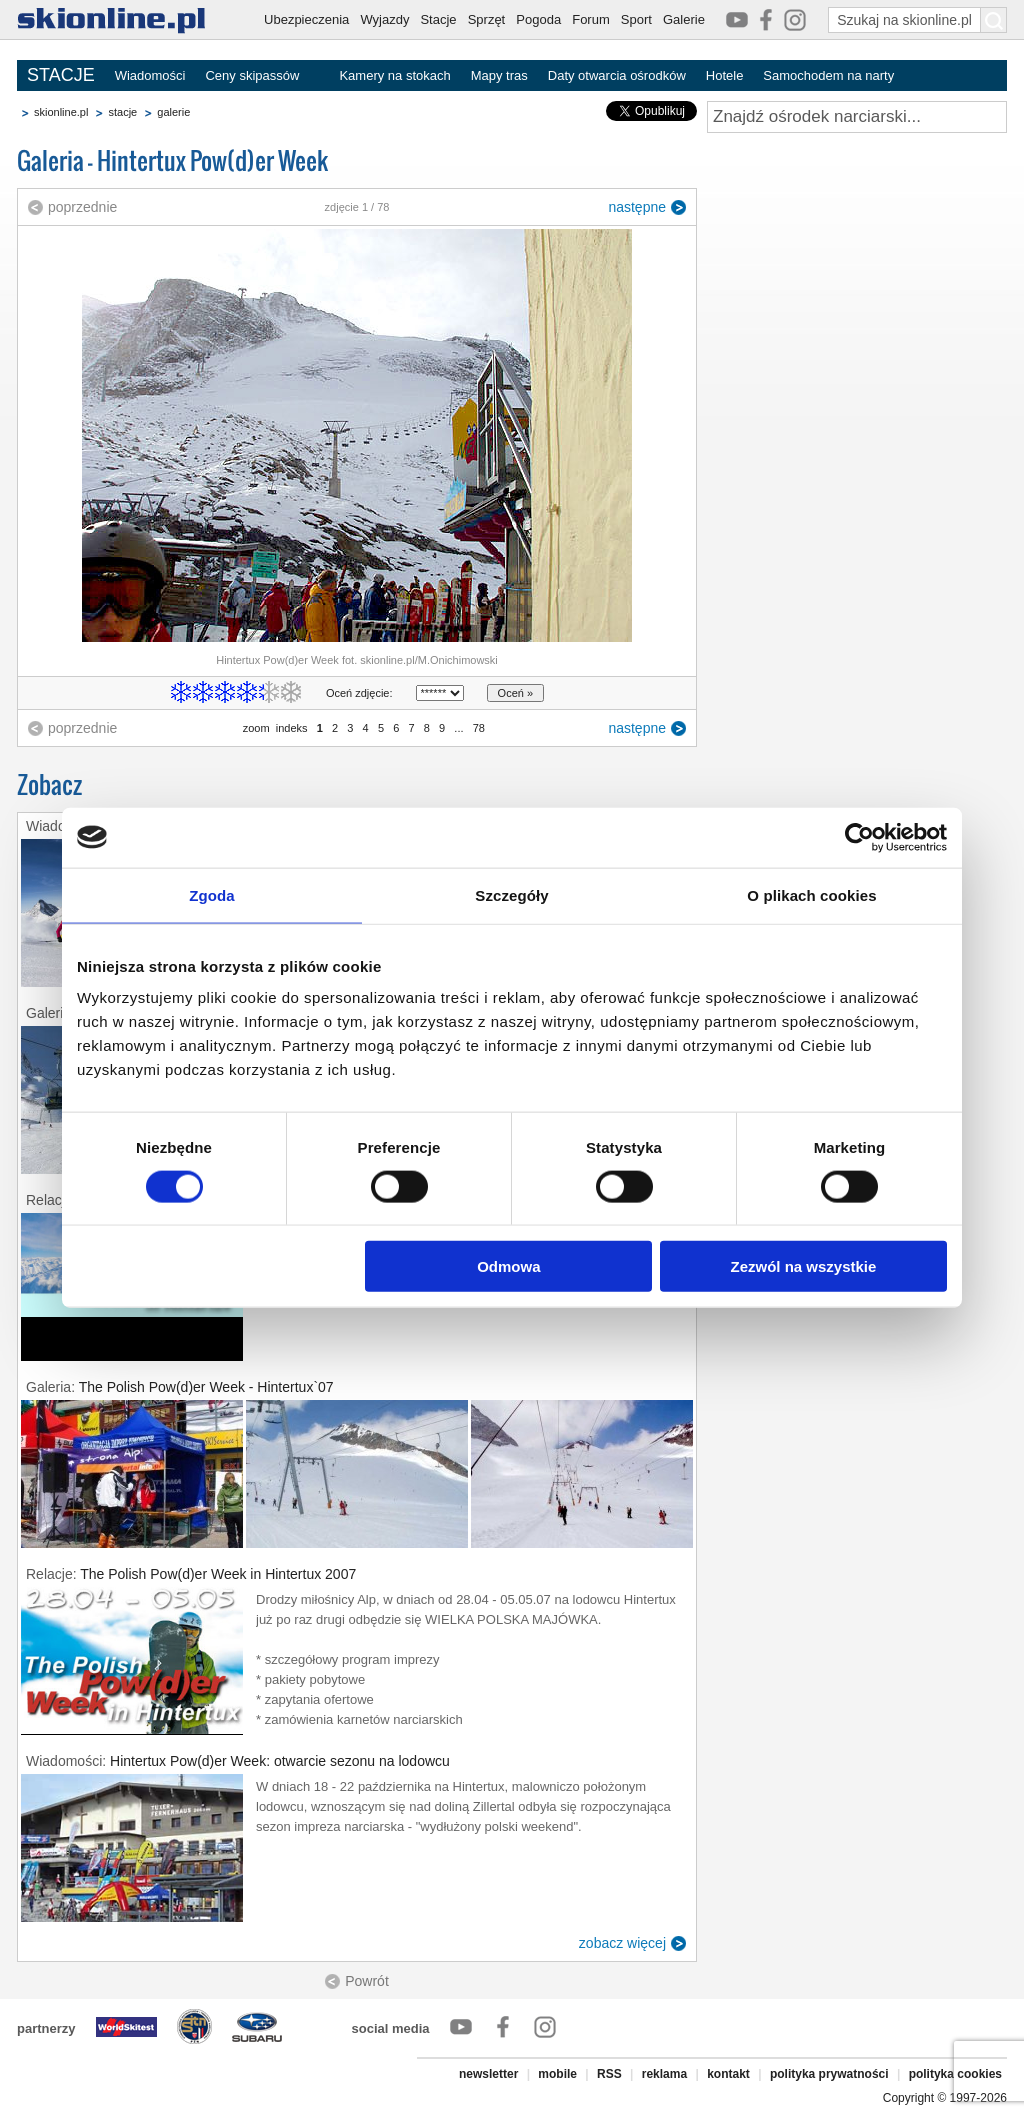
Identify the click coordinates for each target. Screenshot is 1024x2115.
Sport (636, 19)
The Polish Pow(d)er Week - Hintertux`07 (206, 1387)
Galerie (684, 19)
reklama (664, 2074)
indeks (292, 728)
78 (479, 728)
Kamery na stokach (394, 75)
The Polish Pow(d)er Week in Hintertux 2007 (218, 1574)
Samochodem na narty (828, 75)
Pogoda (538, 19)
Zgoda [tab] (212, 894)
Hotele (725, 75)
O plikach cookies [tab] (811, 894)
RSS (609, 2074)
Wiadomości (150, 75)
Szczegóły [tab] (511, 894)
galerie (173, 112)
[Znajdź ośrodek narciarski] (857, 117)
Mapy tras (499, 75)
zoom (256, 728)
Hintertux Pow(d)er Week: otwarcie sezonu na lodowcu (280, 1761)
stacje (122, 112)
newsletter (488, 2074)
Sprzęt (487, 19)
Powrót (367, 1981)
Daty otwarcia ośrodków (617, 75)
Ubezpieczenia (306, 19)
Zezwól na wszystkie (804, 1266)
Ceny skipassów (252, 75)
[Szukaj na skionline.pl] (994, 20)
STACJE (61, 75)
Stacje (438, 19)
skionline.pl (61, 112)
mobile (557, 2074)
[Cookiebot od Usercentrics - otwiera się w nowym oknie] (859, 837)
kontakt (728, 2074)
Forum (591, 19)
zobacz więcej (622, 1943)
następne (637, 207)
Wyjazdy (384, 19)
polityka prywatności (829, 2074)
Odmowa (508, 1266)
